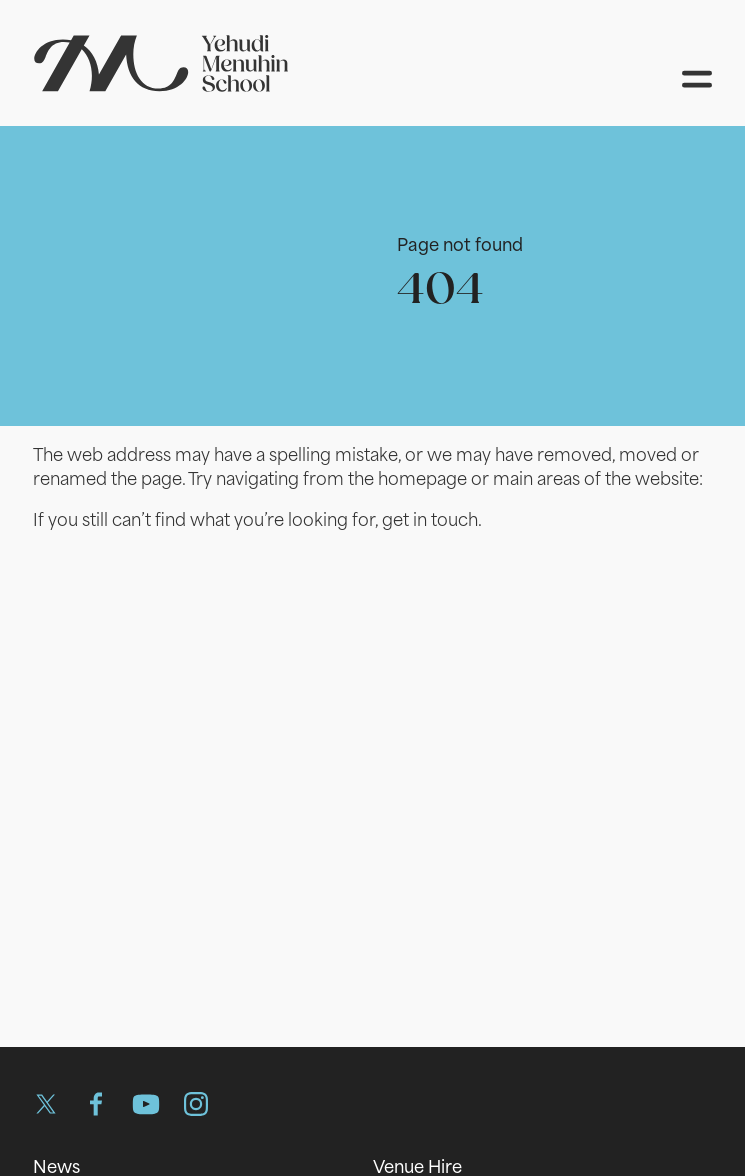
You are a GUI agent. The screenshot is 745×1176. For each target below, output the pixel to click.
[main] (372, 567)
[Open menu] (697, 79)
